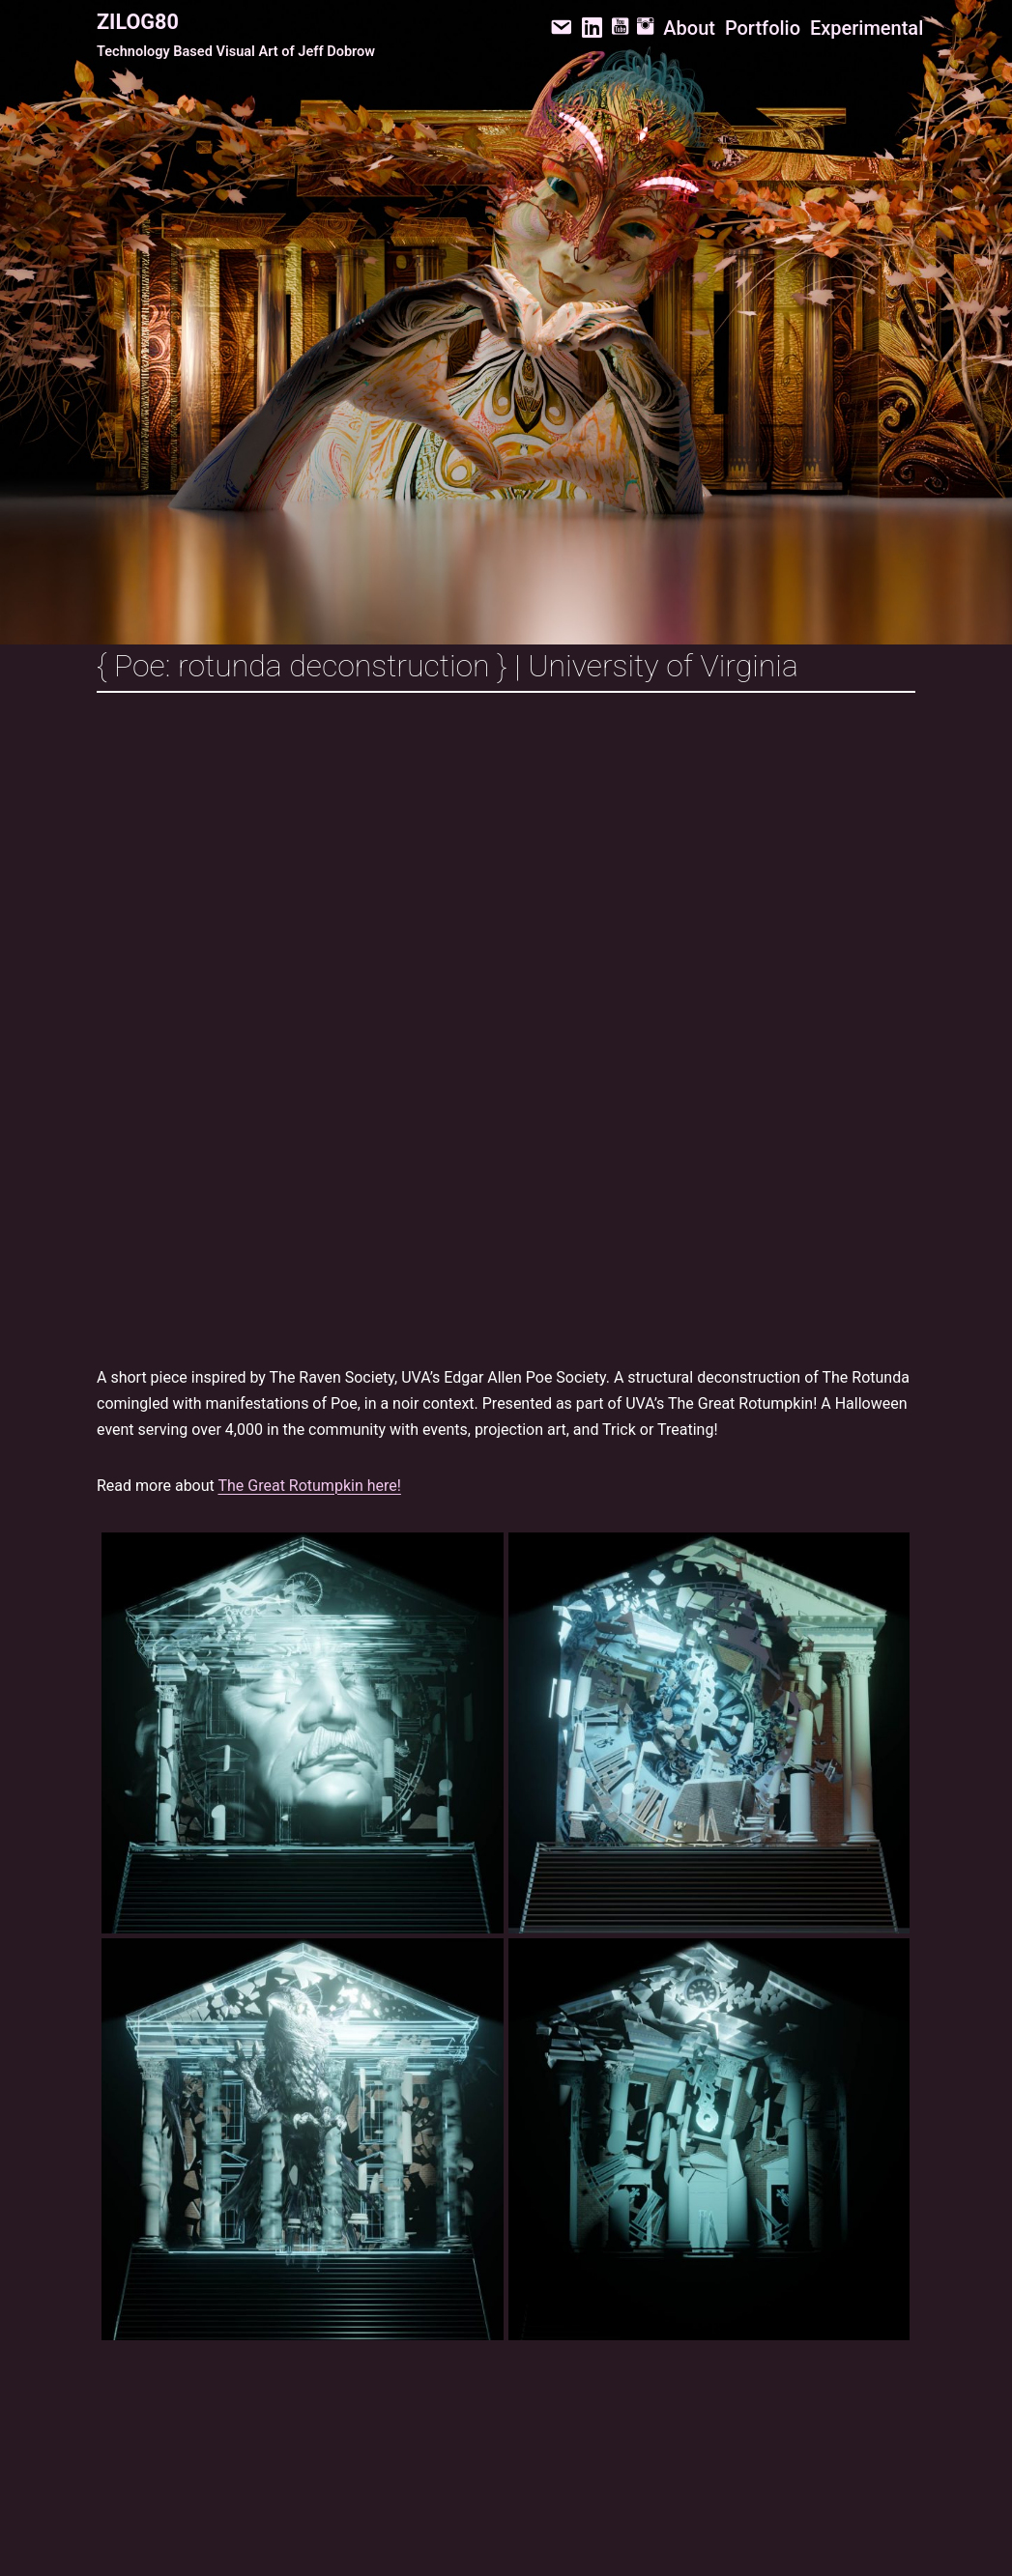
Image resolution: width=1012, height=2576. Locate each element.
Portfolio (762, 28)
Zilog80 (138, 22)
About (689, 28)
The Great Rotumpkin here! (308, 1485)
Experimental (866, 28)
